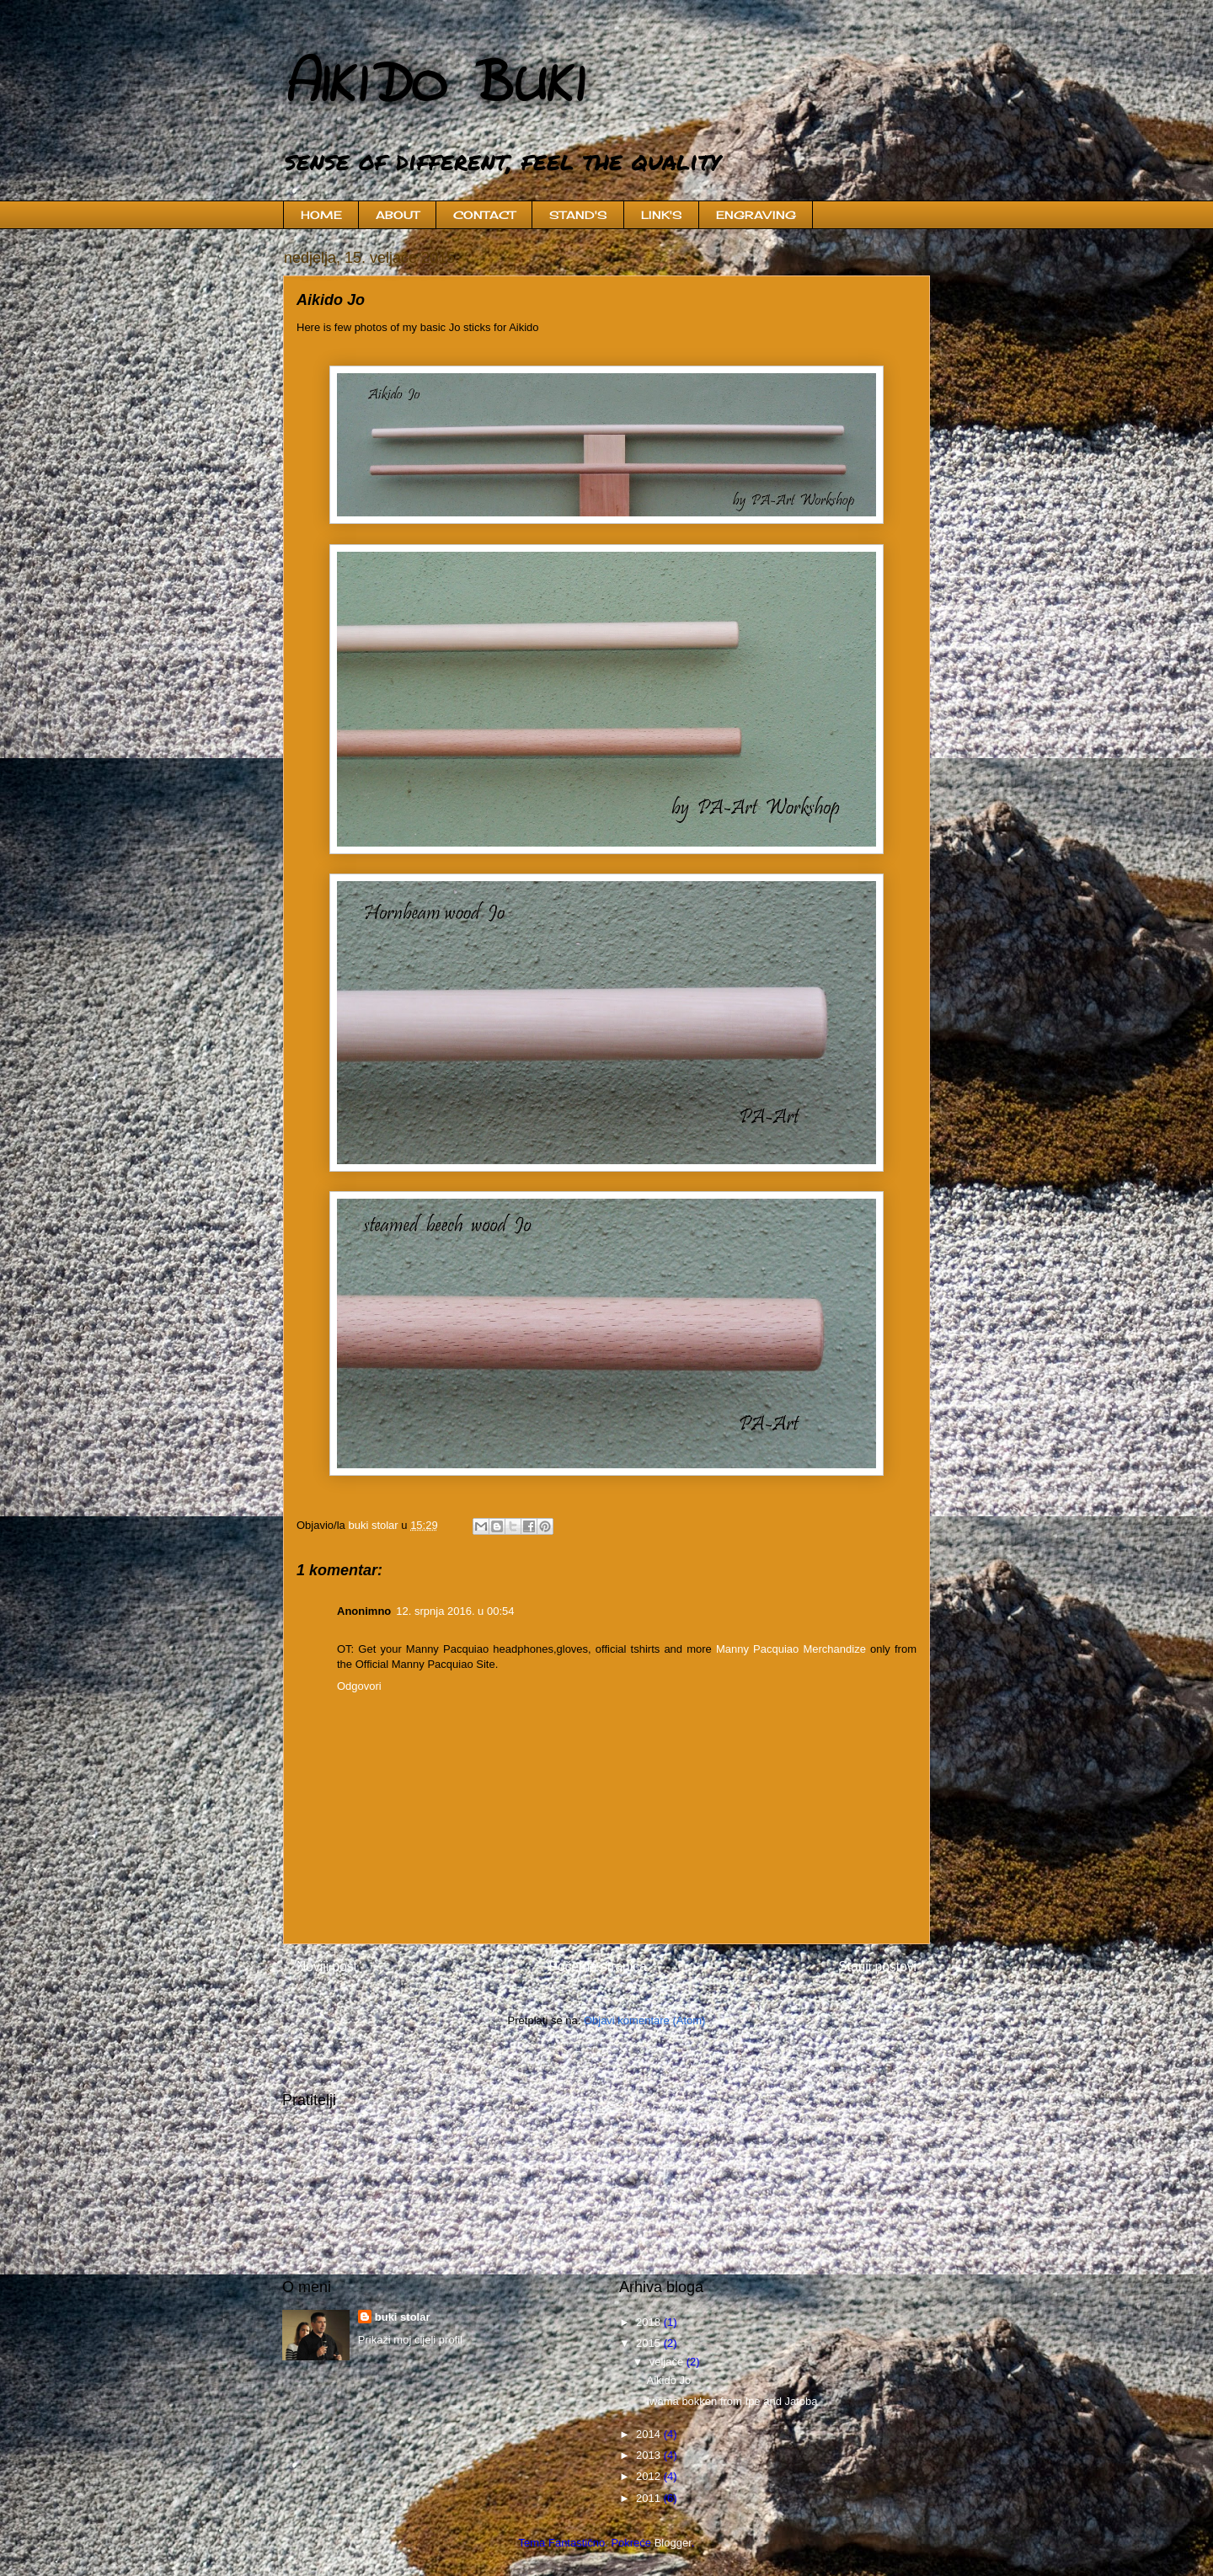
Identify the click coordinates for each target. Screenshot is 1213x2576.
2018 (650, 2322)
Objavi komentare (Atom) (645, 2020)
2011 (650, 2498)
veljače (668, 2361)
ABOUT (397, 215)
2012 (650, 2476)
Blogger (673, 2542)
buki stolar (402, 2317)
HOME (321, 215)
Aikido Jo (668, 2380)
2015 (650, 2343)
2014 (650, 2434)
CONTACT (484, 215)
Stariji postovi (877, 1966)
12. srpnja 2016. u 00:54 (455, 1611)
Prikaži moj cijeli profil (410, 2339)
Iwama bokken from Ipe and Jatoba (731, 2401)
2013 (650, 2455)
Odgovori (359, 1686)
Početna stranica (598, 1966)
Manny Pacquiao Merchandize (791, 1649)
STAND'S (578, 215)
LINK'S (661, 215)
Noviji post (327, 1966)
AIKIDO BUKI (432, 87)
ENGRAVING (756, 215)
